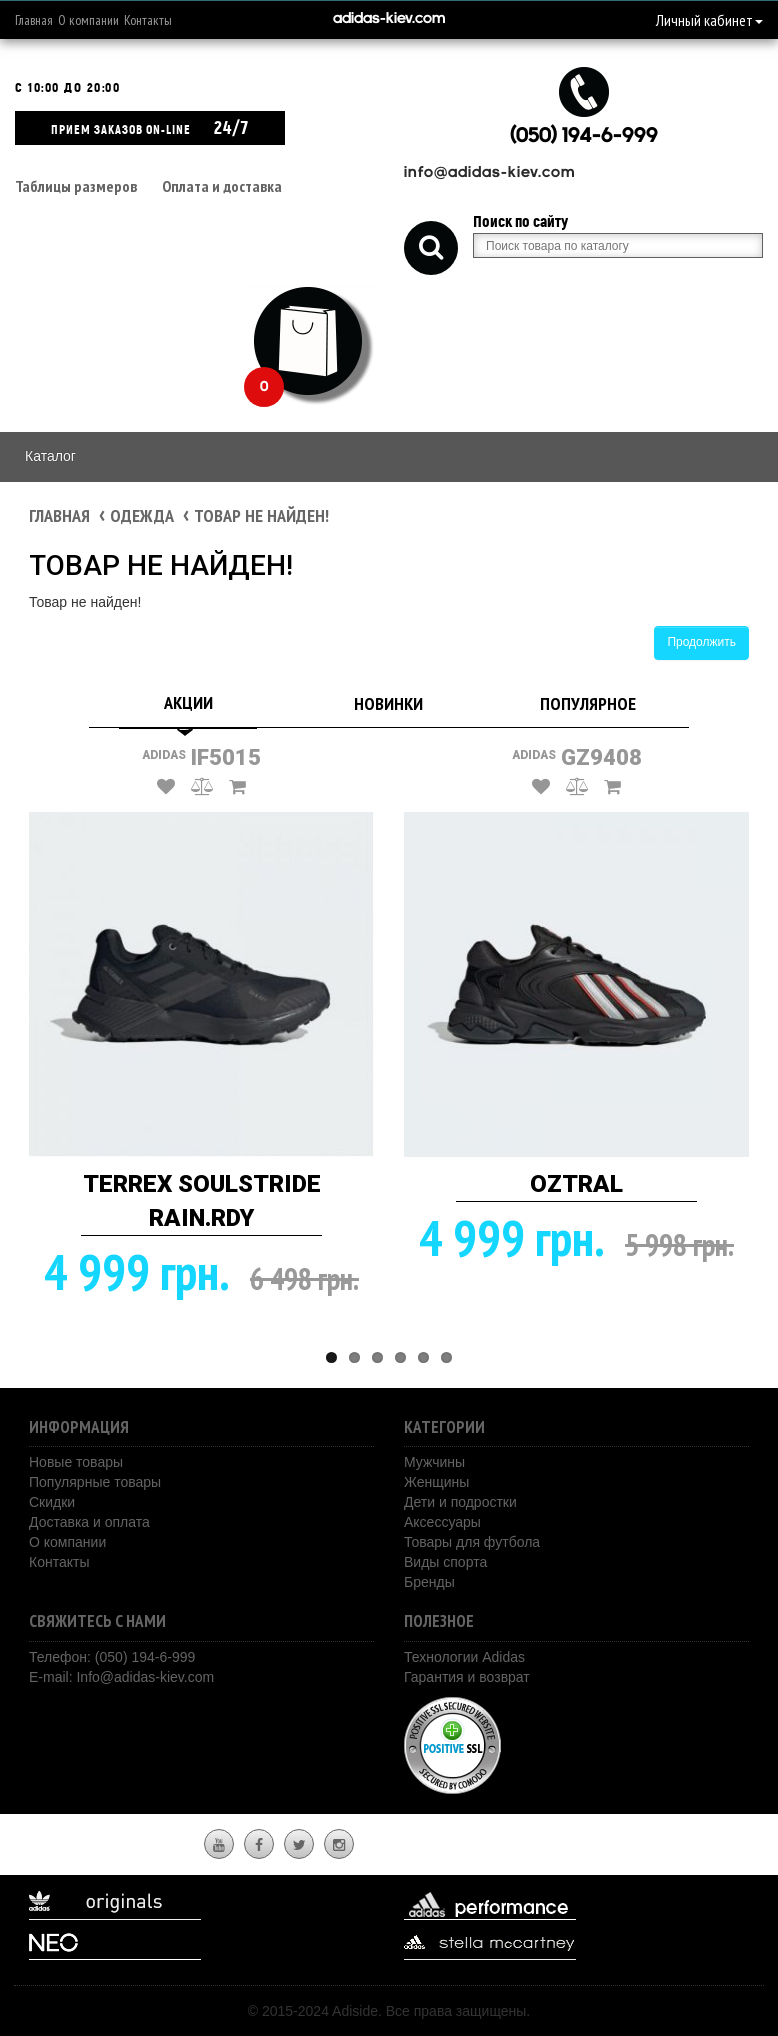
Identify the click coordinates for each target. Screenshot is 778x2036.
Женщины (436, 1482)
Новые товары (76, 1462)
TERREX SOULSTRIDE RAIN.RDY (202, 1201)
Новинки (388, 703)
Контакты (148, 20)
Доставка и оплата (89, 1522)
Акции (188, 702)
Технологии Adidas (464, 1657)
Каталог (50, 456)
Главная (34, 20)
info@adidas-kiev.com (489, 173)
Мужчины (434, 1462)
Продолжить (701, 642)
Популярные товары (95, 1482)
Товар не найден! (261, 515)
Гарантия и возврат (467, 1677)
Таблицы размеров (76, 186)
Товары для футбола (472, 1542)
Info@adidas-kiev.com (145, 1677)
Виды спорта (445, 1562)
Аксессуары (442, 1522)
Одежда (142, 515)
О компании (88, 20)
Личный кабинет (709, 20)
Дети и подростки (460, 1502)
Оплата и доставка (222, 186)
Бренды (429, 1582)
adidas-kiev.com (389, 19)
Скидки (52, 1502)
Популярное (588, 703)
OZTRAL (576, 1184)
